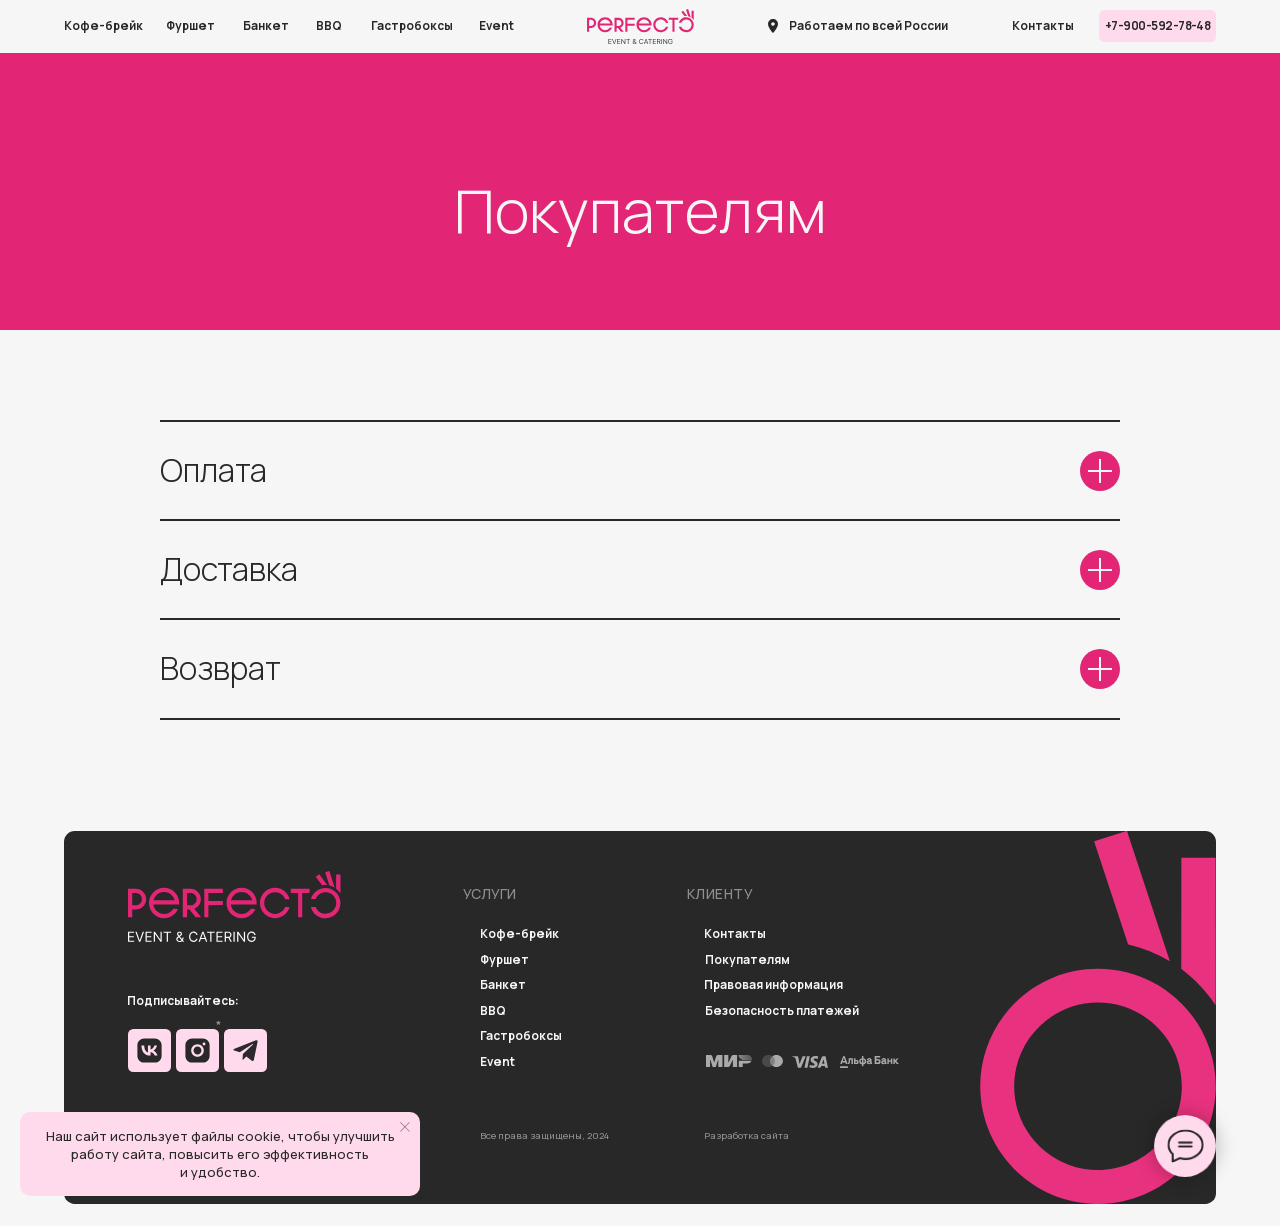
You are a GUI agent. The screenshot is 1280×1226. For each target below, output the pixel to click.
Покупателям (747, 960)
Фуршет (190, 26)
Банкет (266, 26)
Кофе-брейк (103, 26)
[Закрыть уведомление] (405, 1127)
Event (496, 26)
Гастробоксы (412, 26)
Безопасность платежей (782, 1011)
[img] (149, 1050)
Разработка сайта (746, 1135)
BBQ (329, 26)
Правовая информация (773, 985)
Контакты (1043, 26)
